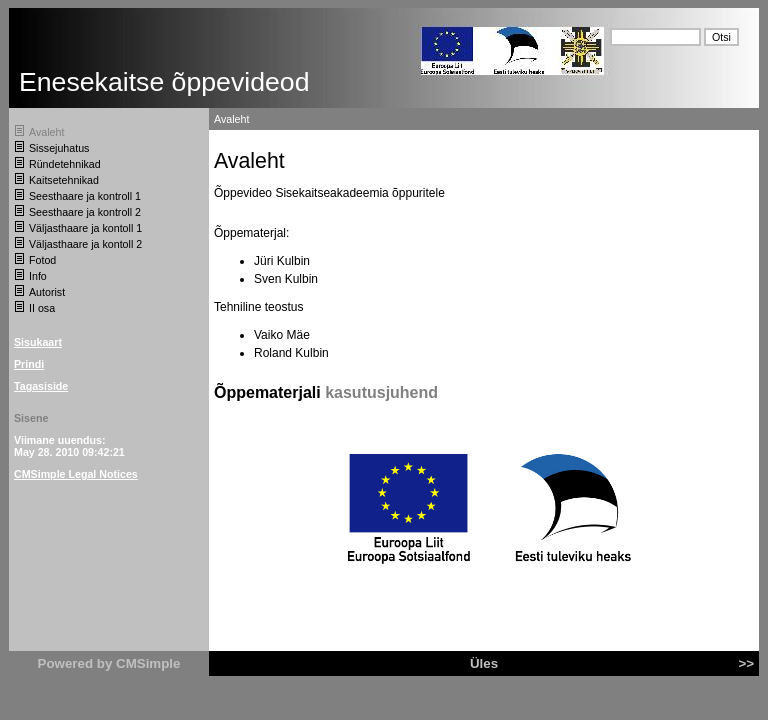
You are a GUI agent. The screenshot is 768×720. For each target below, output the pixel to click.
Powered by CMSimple (109, 663)
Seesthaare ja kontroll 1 (85, 196)
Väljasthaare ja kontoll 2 (85, 244)
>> (746, 663)
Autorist (47, 292)
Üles (484, 663)
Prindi (29, 364)
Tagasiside (41, 386)
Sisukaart (38, 342)
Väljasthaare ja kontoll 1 (85, 228)
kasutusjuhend (381, 392)
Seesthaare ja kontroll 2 (85, 212)
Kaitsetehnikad (64, 180)
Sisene (31, 418)
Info (38, 276)
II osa (42, 308)
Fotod (42, 260)
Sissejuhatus (59, 148)
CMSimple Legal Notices (76, 474)
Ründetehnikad (65, 164)
